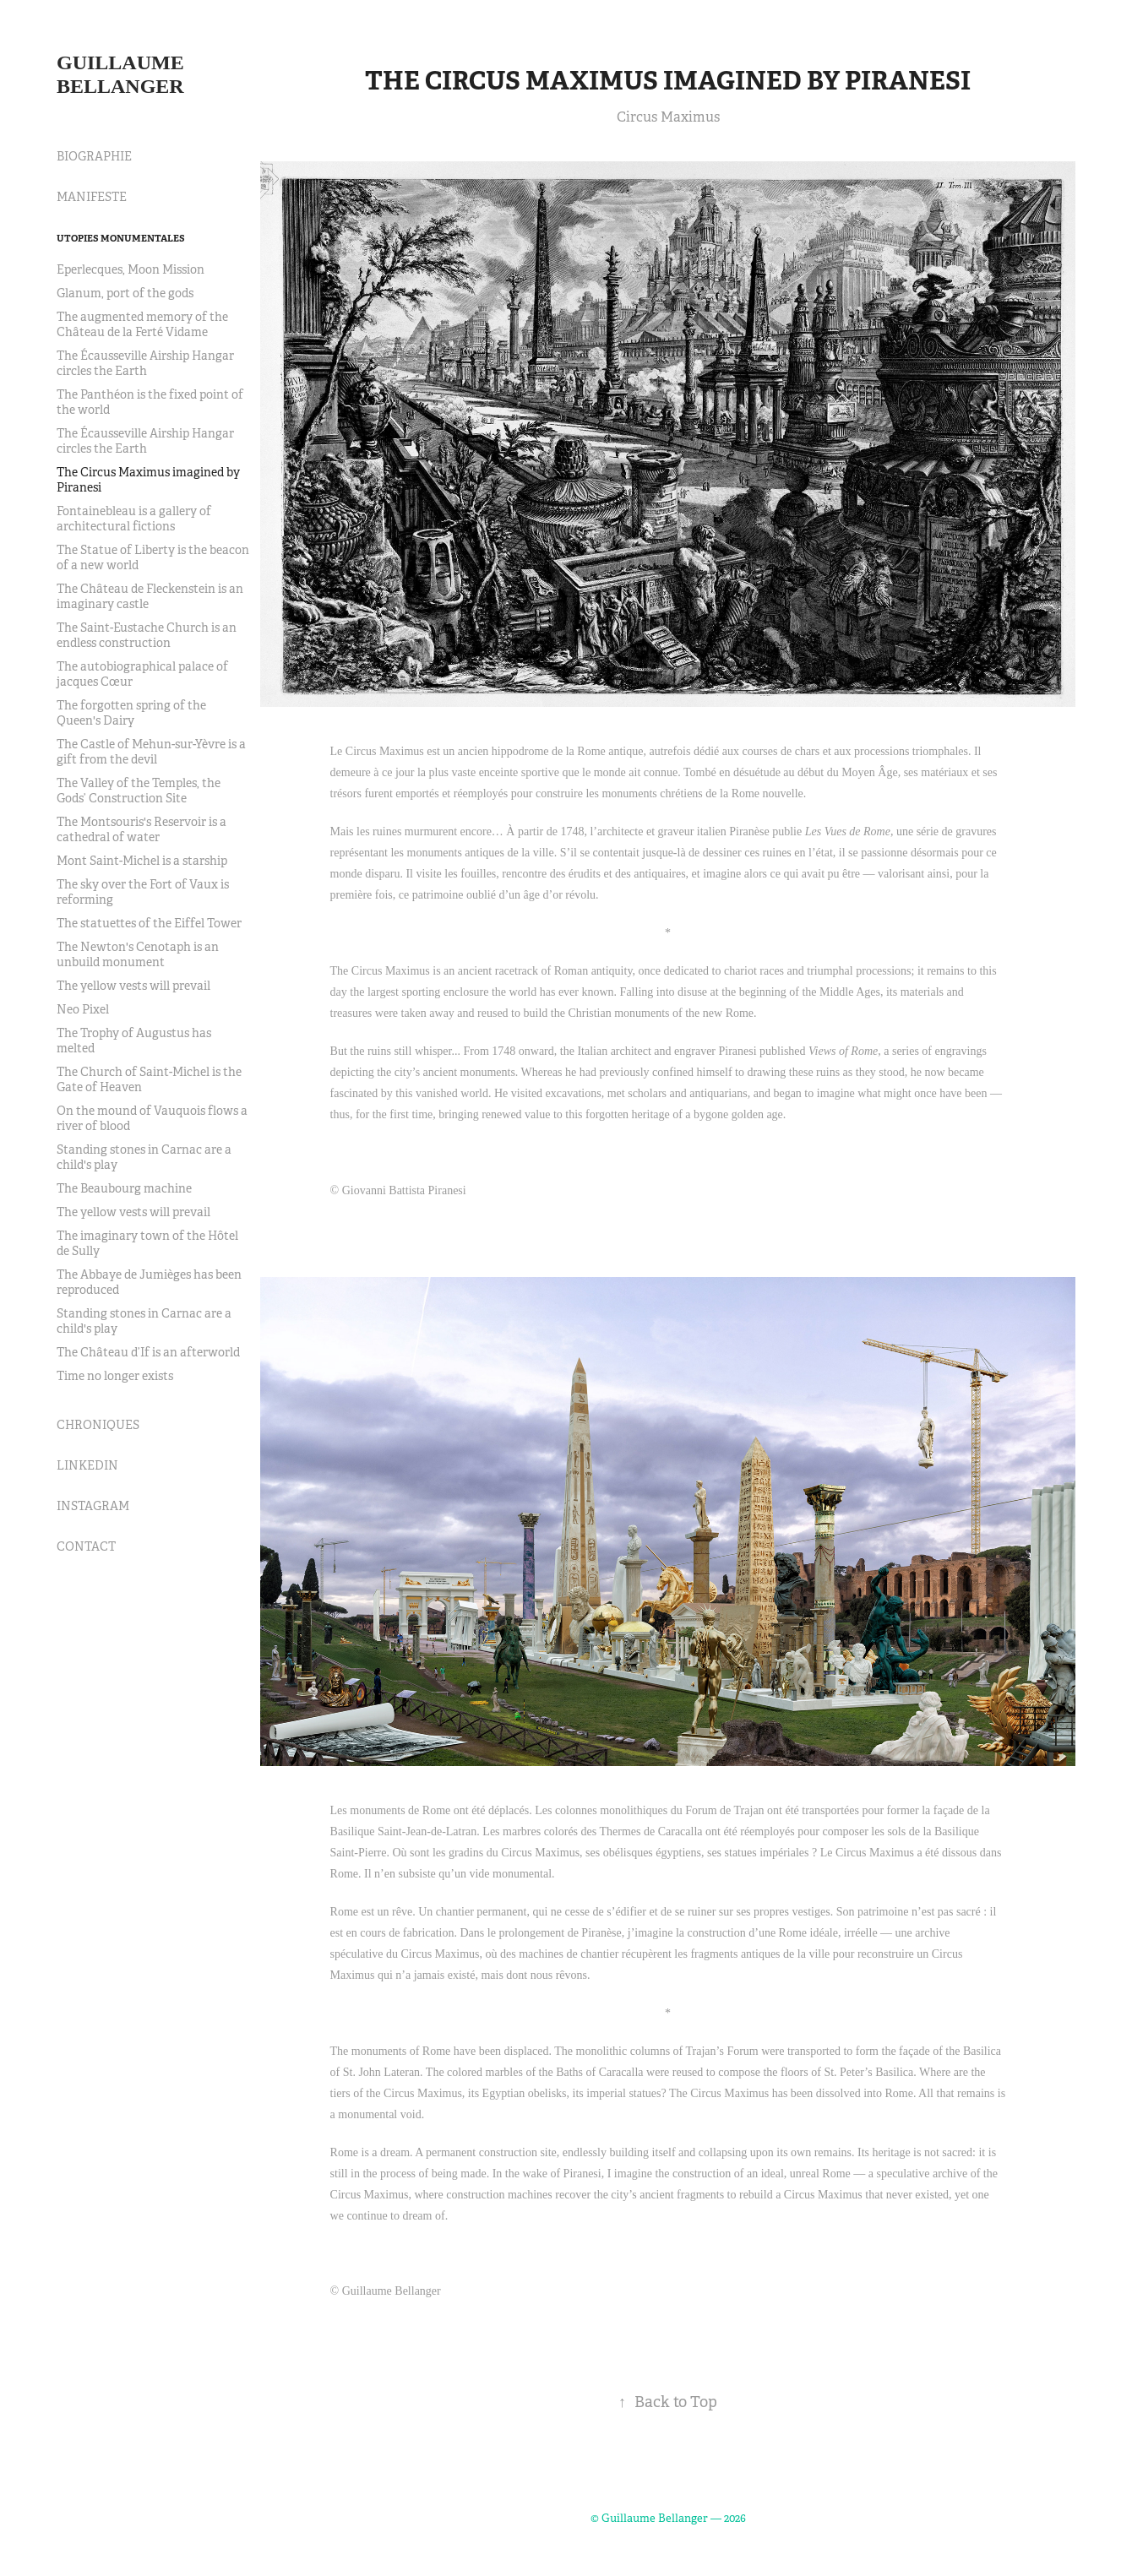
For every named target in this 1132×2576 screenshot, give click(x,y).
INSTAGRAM (93, 1506)
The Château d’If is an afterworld (148, 1352)
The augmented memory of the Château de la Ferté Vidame (142, 324)
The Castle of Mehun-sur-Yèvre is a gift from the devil (151, 751)
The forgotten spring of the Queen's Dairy (131, 713)
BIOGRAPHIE (94, 156)
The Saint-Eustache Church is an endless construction (147, 635)
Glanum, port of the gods (125, 293)
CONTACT (86, 1546)
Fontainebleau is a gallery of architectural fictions (134, 518)
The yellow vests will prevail (133, 985)
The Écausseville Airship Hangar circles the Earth (145, 363)
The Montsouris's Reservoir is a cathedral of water (141, 829)
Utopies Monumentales (121, 238)
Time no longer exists (115, 1375)
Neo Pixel (83, 1009)
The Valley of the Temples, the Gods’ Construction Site (138, 790)
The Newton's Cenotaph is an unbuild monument (138, 954)
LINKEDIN (87, 1465)
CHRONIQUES (98, 1424)
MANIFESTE (92, 196)
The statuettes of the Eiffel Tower (149, 923)
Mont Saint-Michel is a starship (142, 860)
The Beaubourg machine (124, 1188)
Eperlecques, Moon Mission (130, 269)
